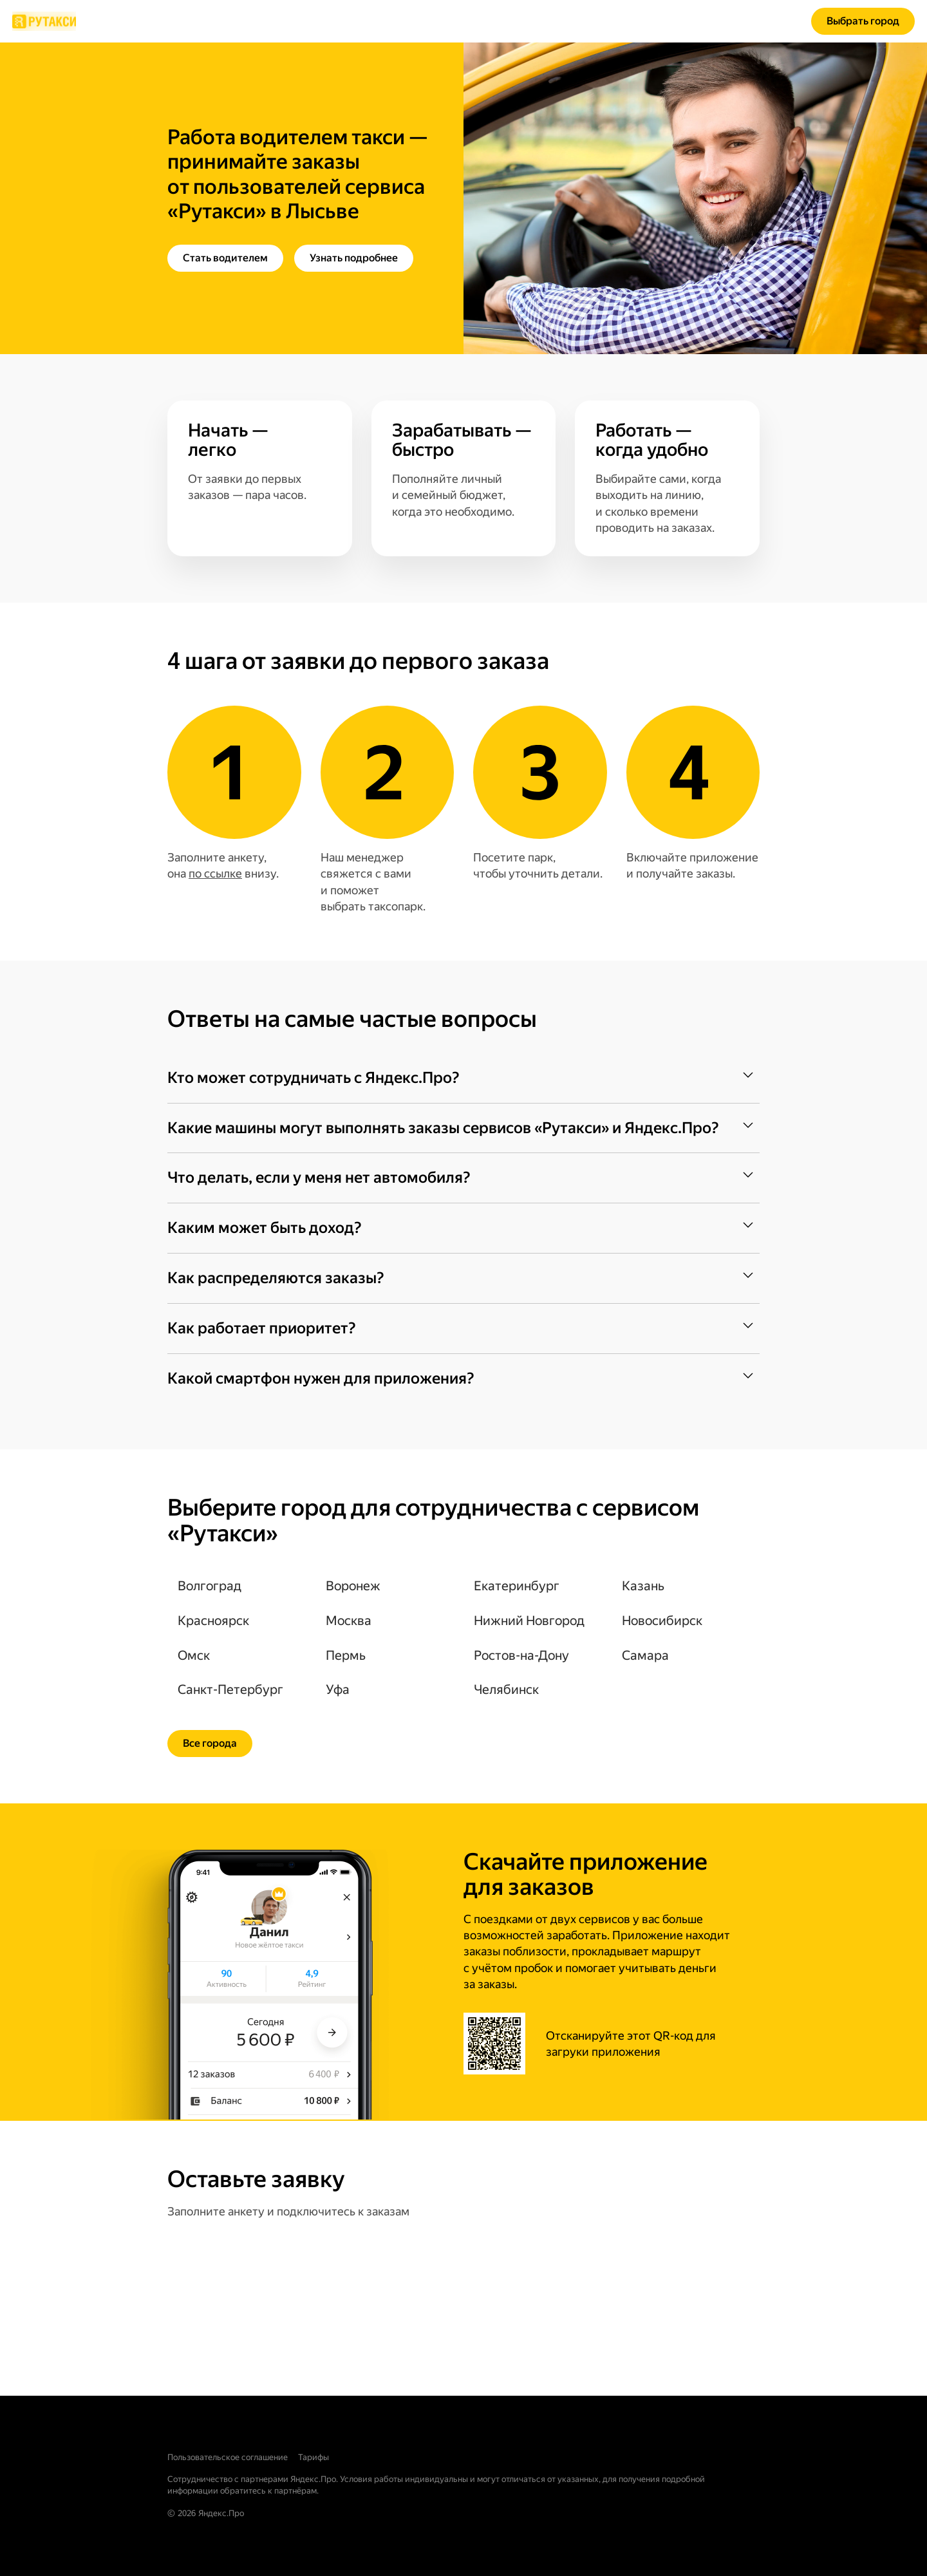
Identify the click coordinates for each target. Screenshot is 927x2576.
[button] (463, 1078)
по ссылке (215, 873)
